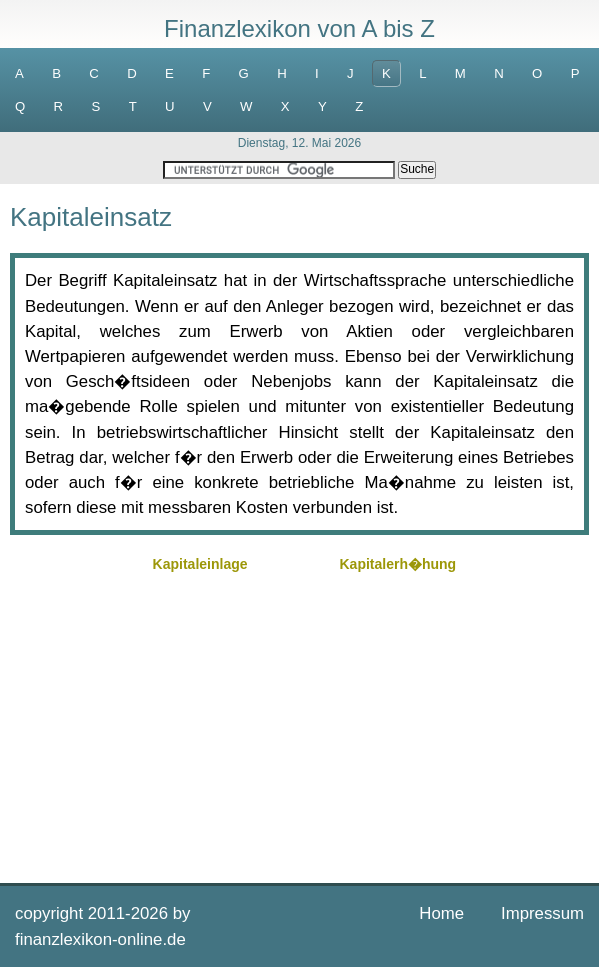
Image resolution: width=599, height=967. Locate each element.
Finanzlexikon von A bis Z (299, 28)
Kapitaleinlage (200, 564)
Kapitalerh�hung (397, 564)
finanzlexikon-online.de (100, 939)
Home (441, 913)
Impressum (542, 913)
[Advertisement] (299, 718)
